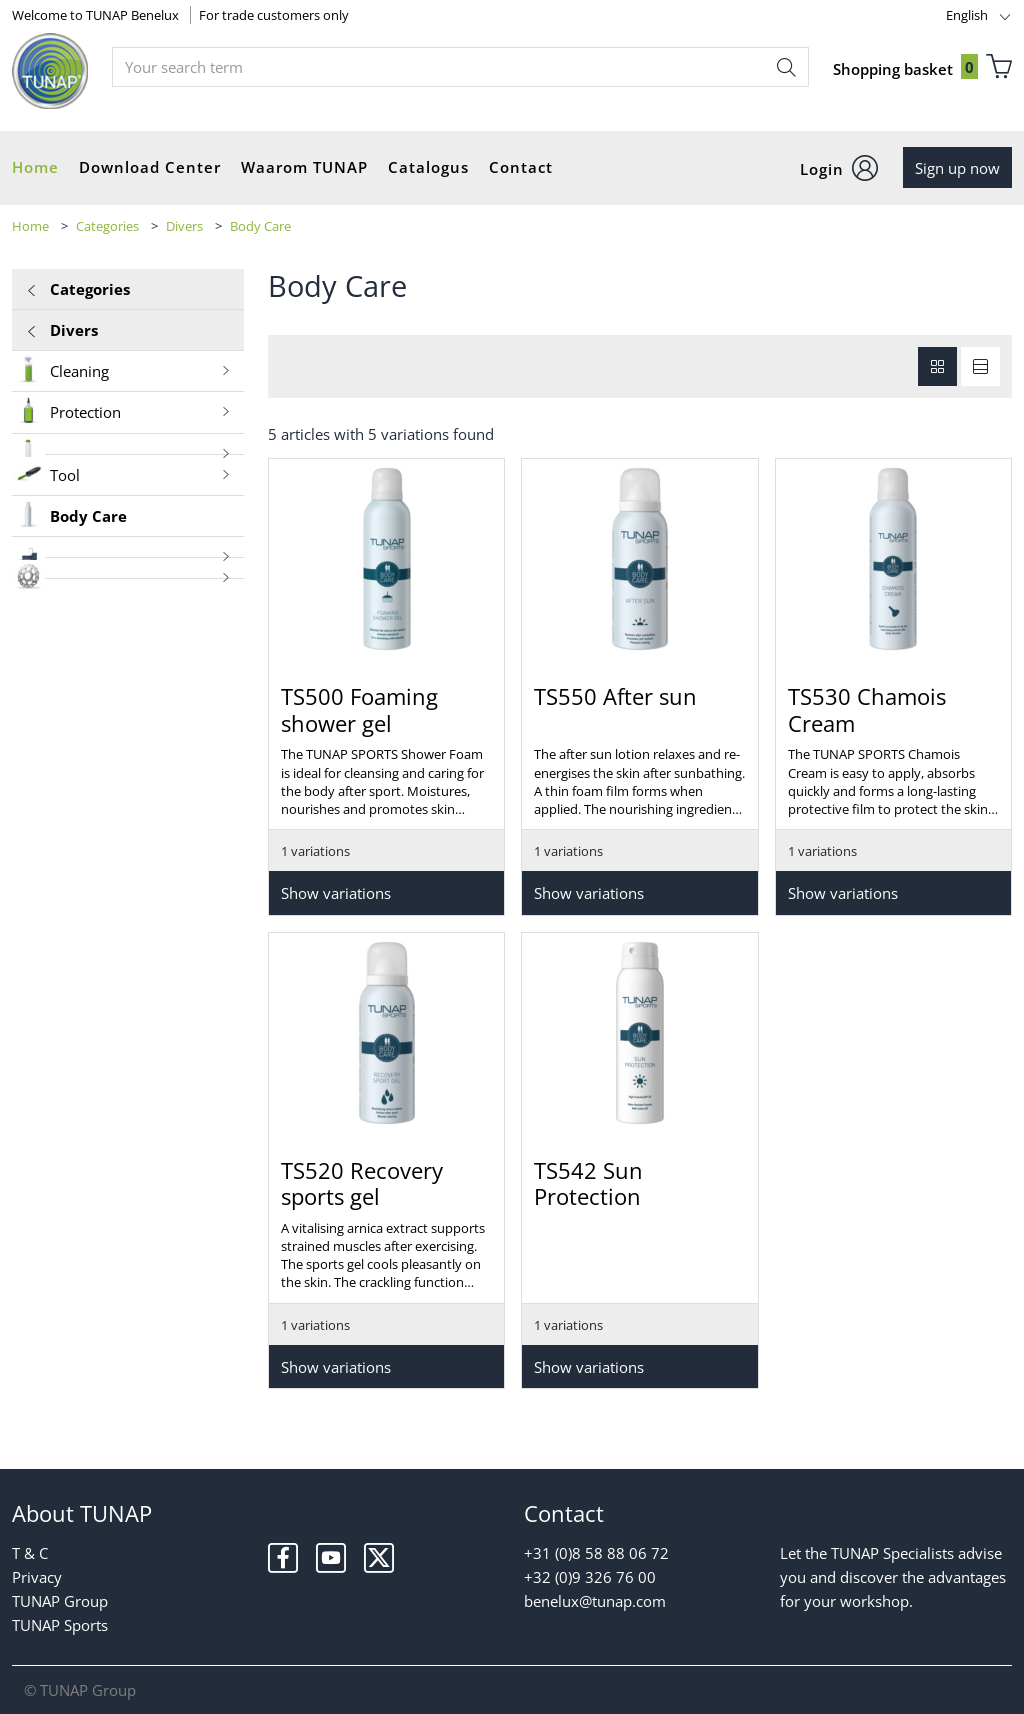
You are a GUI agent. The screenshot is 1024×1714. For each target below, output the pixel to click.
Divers (184, 226)
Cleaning (122, 369)
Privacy (37, 1577)
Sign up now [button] (957, 168)
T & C (30, 1553)
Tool (122, 473)
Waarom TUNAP (304, 167)
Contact (521, 167)
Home (35, 167)
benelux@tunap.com (595, 1601)
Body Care (260, 226)
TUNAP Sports (60, 1625)
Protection (122, 410)
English (967, 15)
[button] (839, 168)
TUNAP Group (60, 1601)
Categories (107, 226)
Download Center (150, 167)
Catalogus (428, 167)
